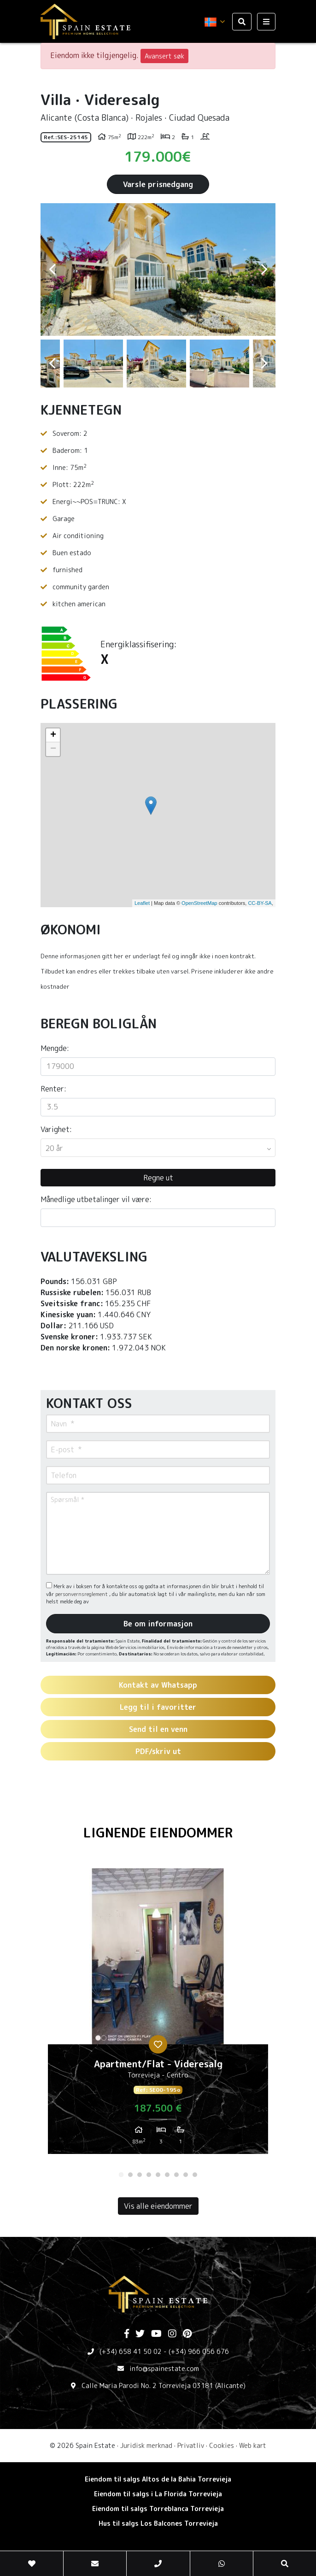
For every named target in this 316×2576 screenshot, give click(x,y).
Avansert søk (164, 56)
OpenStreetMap (199, 903)
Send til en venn (158, 1729)
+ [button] (53, 735)
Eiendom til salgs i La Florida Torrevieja (158, 2493)
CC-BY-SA (260, 903)
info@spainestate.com (164, 2368)
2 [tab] (130, 2174)
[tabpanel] (158, 2014)
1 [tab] (121, 2174)
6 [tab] (167, 2174)
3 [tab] (139, 2174)
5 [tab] (158, 2174)
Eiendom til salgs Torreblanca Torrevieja (158, 2508)
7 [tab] (176, 2174)
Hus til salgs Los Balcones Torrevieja (158, 2523)
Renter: (53, 1089)
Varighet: (56, 1129)
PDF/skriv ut (158, 1751)
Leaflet (142, 903)
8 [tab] (185, 2174)
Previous (52, 269)
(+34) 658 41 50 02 (130, 2351)
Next (263, 269)
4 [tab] (148, 2174)
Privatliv (190, 2445)
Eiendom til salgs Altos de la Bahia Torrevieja (158, 2479)
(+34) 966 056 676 (199, 2351)
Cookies (221, 2445)
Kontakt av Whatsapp (158, 1685)
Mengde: (55, 1048)
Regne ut (158, 1178)
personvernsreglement (82, 1594)
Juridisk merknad (146, 2445)
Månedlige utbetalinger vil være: (96, 1199)
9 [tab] (195, 2174)
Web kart (252, 2445)
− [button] (53, 749)
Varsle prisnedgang (158, 184)
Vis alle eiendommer (158, 2206)
